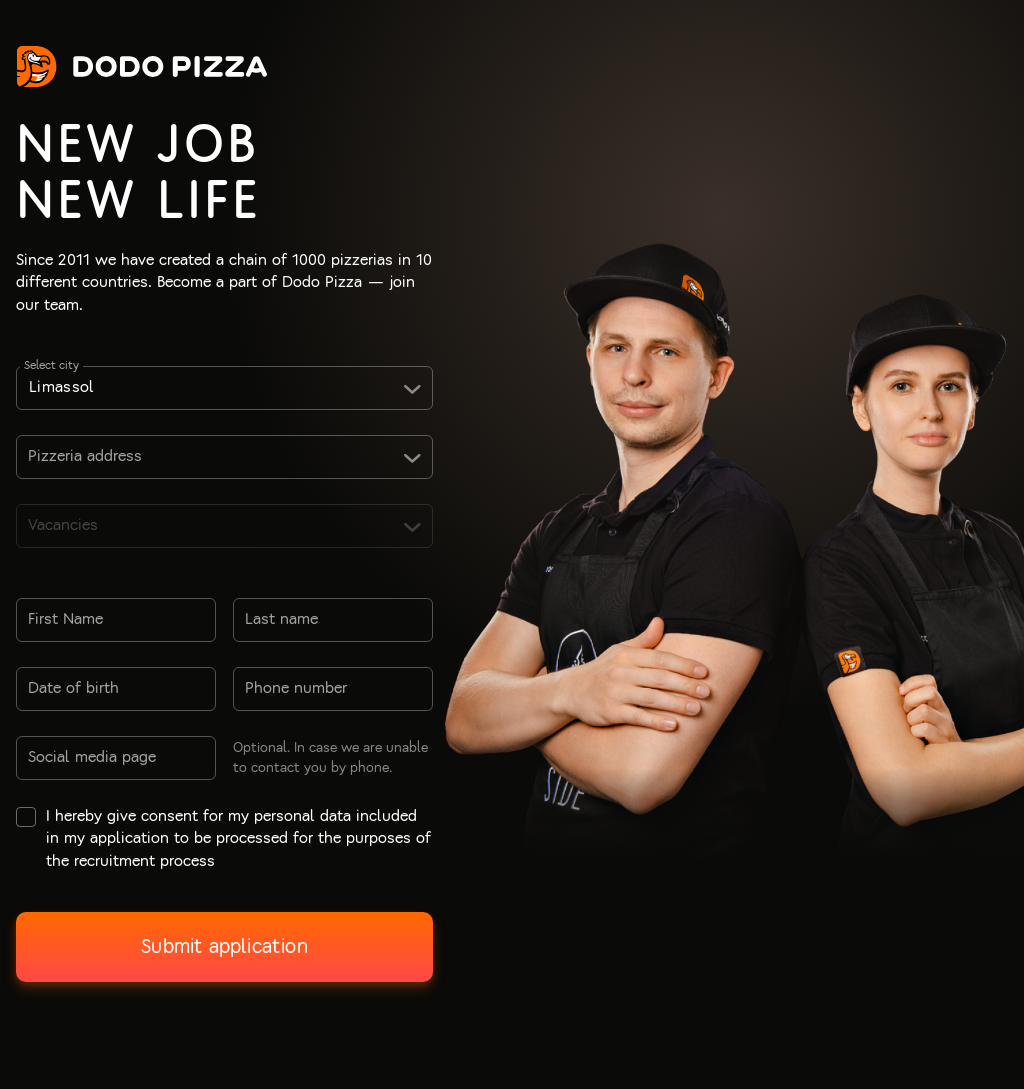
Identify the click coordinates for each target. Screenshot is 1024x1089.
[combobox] (224, 388)
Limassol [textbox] (62, 387)
